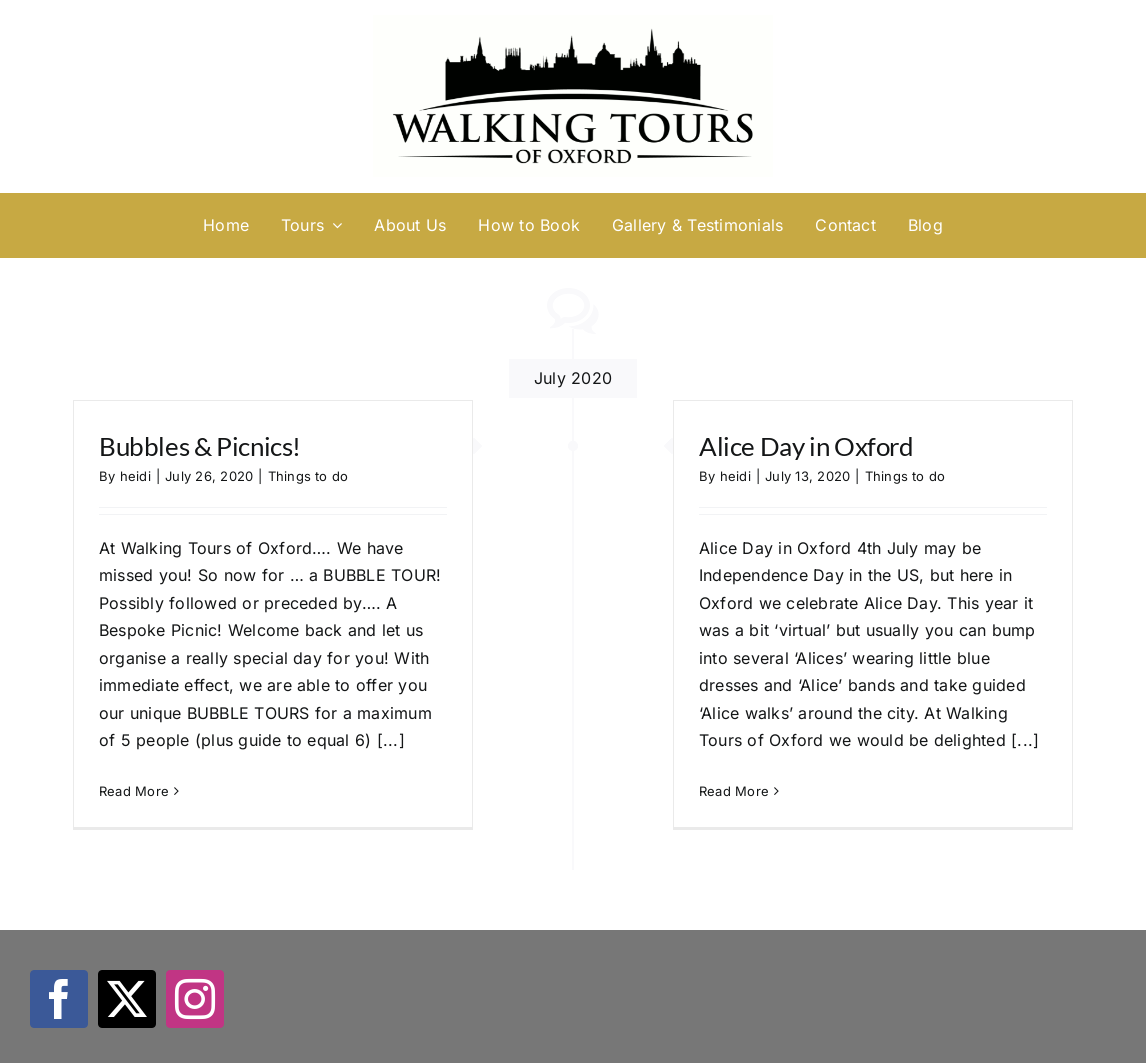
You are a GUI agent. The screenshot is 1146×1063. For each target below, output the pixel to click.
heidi (135, 476)
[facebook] (59, 999)
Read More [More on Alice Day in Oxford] (734, 791)
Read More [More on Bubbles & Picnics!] (134, 791)
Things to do (308, 476)
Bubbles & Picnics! (200, 446)
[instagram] (195, 999)
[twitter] (127, 999)
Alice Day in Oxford (806, 446)
